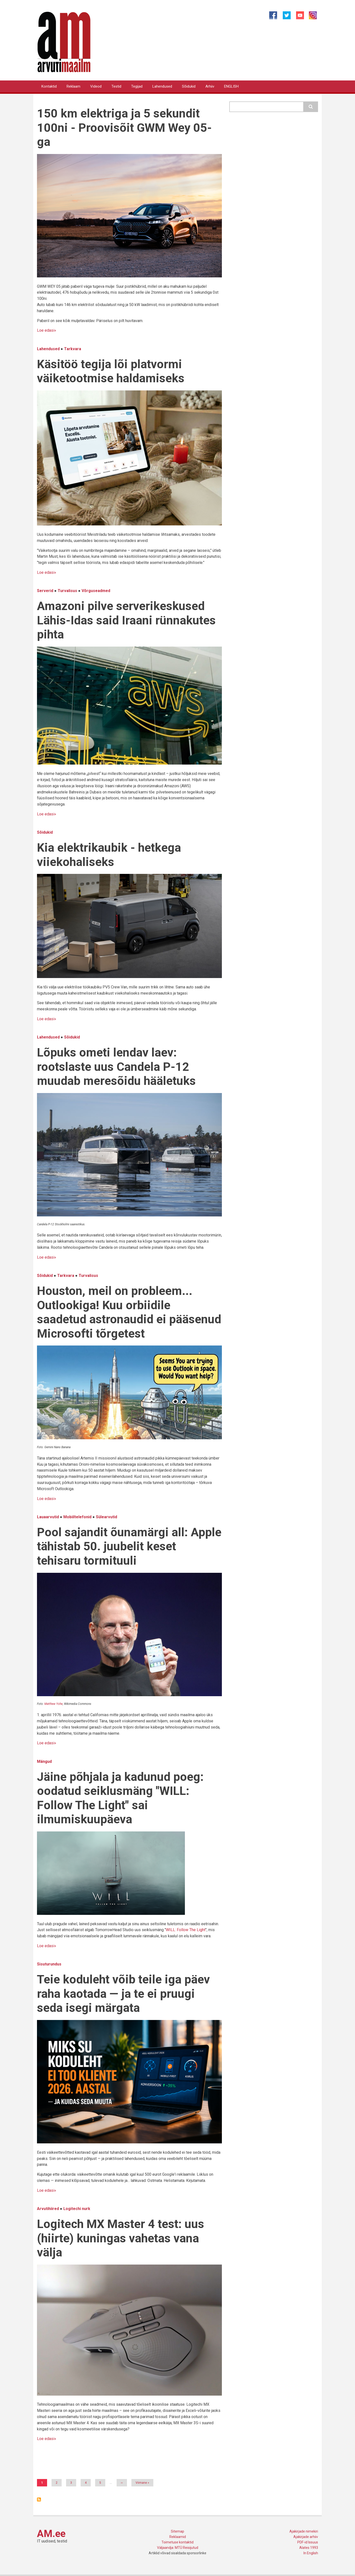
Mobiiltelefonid (77, 1517)
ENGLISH (231, 86)
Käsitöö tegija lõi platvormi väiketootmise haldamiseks (110, 371)
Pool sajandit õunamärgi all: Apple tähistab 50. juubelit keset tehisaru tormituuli (129, 1546)
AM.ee (51, 2533)
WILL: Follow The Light (185, 1929)
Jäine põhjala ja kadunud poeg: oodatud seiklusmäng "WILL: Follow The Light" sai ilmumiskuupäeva (120, 1798)
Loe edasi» (46, 330)
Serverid (45, 590)
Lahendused (162, 86)
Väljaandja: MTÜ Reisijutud (177, 2548)
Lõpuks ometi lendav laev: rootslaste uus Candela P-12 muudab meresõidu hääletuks (116, 1066)
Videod (96, 86)
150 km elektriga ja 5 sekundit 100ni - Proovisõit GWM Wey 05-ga (124, 127)
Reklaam (73, 86)
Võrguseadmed (96, 590)
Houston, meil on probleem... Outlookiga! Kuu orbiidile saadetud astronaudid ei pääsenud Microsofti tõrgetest (129, 1312)
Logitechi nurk (76, 2208)
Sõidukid (188, 86)
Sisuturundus (49, 1964)
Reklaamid (177, 2537)
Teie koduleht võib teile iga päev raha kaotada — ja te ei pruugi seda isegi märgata (123, 1993)
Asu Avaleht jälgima (39, 2499)
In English (310, 2553)
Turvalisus (67, 590)
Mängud (44, 1761)
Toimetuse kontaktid (177, 2542)
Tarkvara (72, 348)
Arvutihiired (48, 2208)
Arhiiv (209, 86)
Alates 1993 (308, 2548)
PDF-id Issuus (307, 2542)
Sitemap (177, 2531)
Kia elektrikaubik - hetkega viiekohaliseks (109, 855)
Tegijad (136, 86)
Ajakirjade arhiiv (305, 2537)
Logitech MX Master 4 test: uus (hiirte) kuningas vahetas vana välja (120, 2238)
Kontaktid (49, 86)
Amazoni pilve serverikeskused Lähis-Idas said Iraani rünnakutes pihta (126, 620)
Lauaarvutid (48, 1517)
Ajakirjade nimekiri (303, 2531)
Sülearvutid (106, 1517)
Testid (116, 86)
